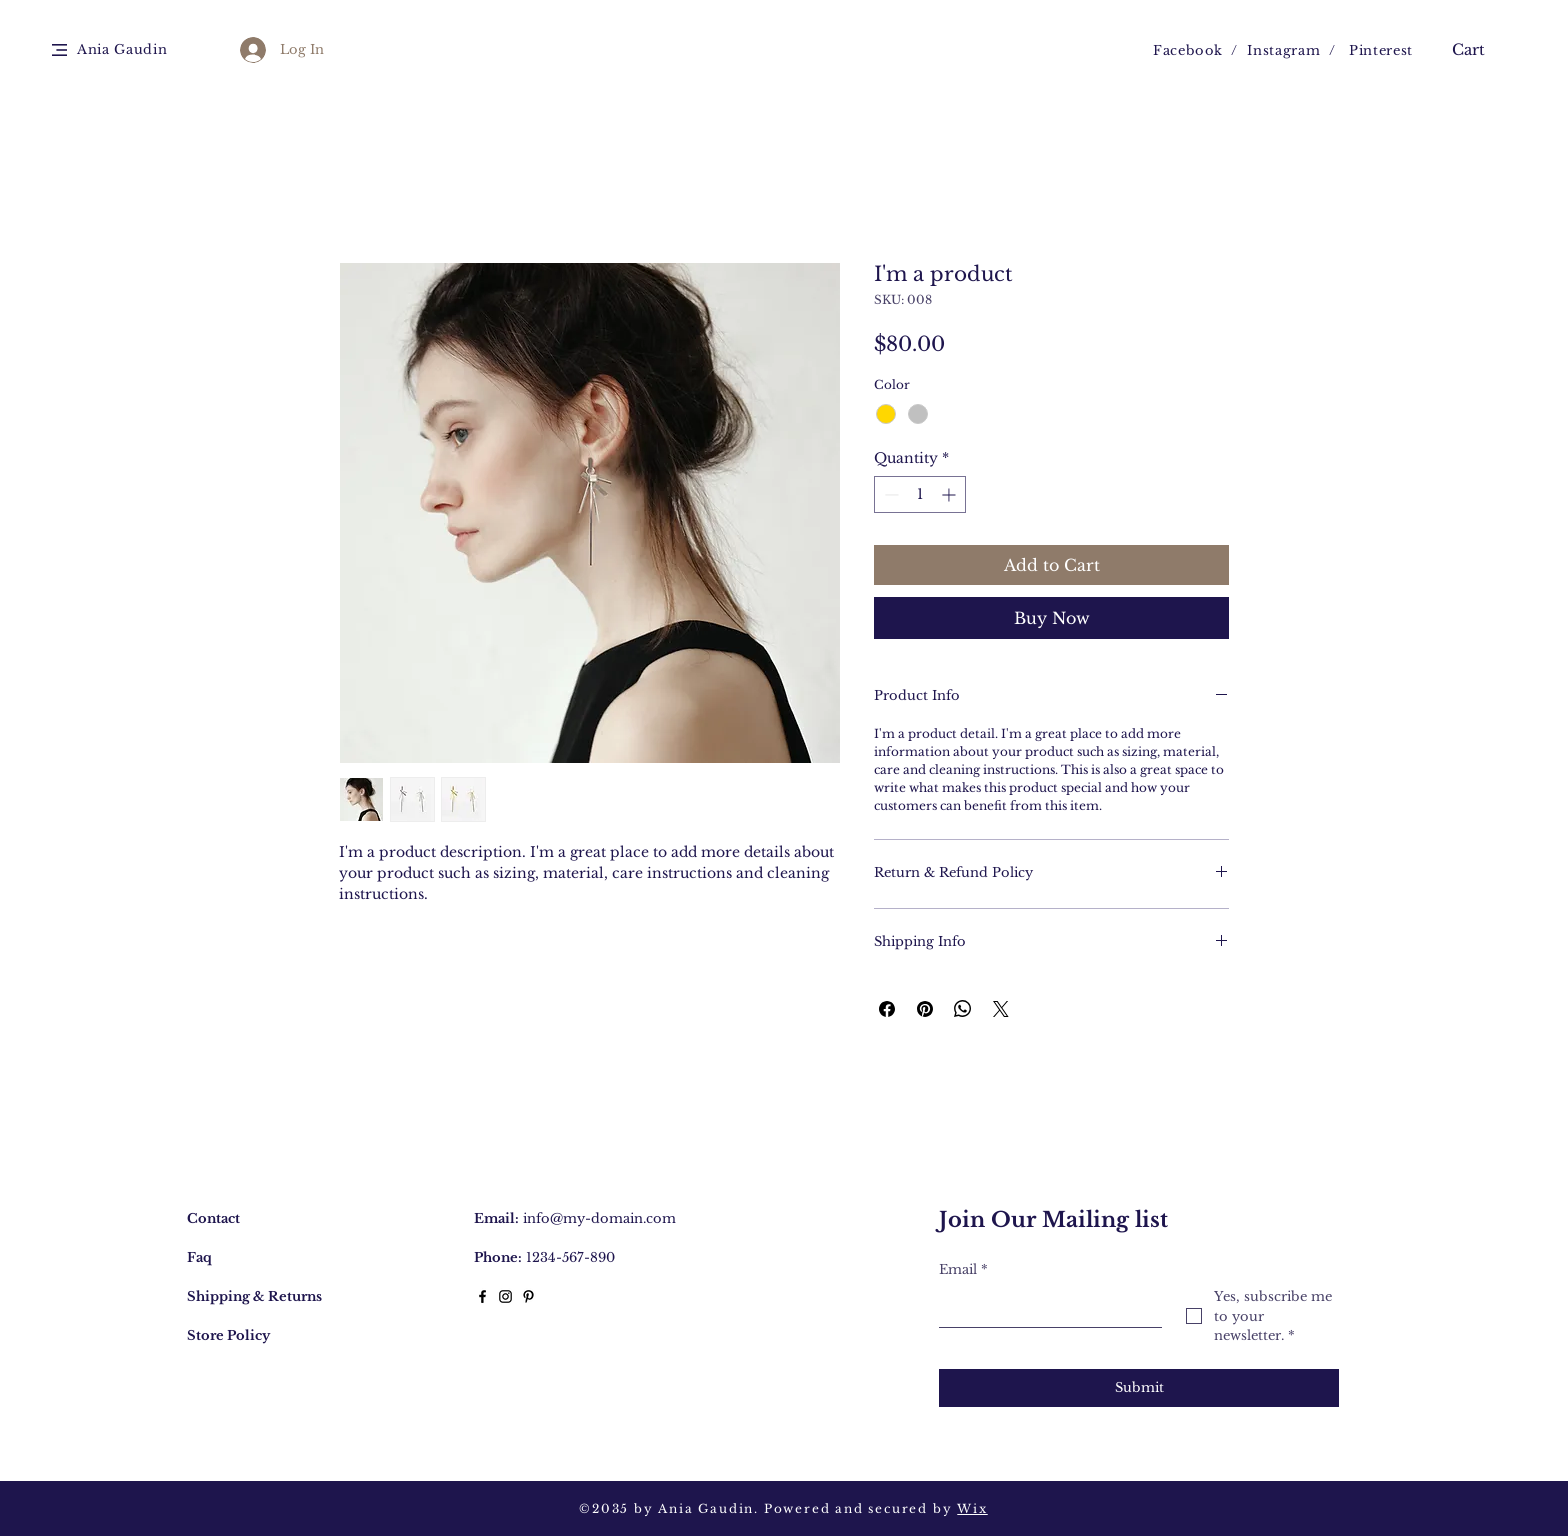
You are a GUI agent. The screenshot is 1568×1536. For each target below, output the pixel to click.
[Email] (1044, 1307)
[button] (59, 50)
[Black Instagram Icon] (505, 1296)
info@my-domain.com (599, 1218)
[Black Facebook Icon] (482, 1296)
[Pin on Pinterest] (925, 1009)
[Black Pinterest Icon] (528, 1296)
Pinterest (1381, 50)
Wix (972, 1508)
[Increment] (950, 494)
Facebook (1188, 50)
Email (963, 1270)
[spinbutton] (920, 494)
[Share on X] (1001, 1009)
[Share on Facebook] (887, 1009)
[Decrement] (889, 494)
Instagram (1283, 50)
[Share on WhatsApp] (963, 1009)
